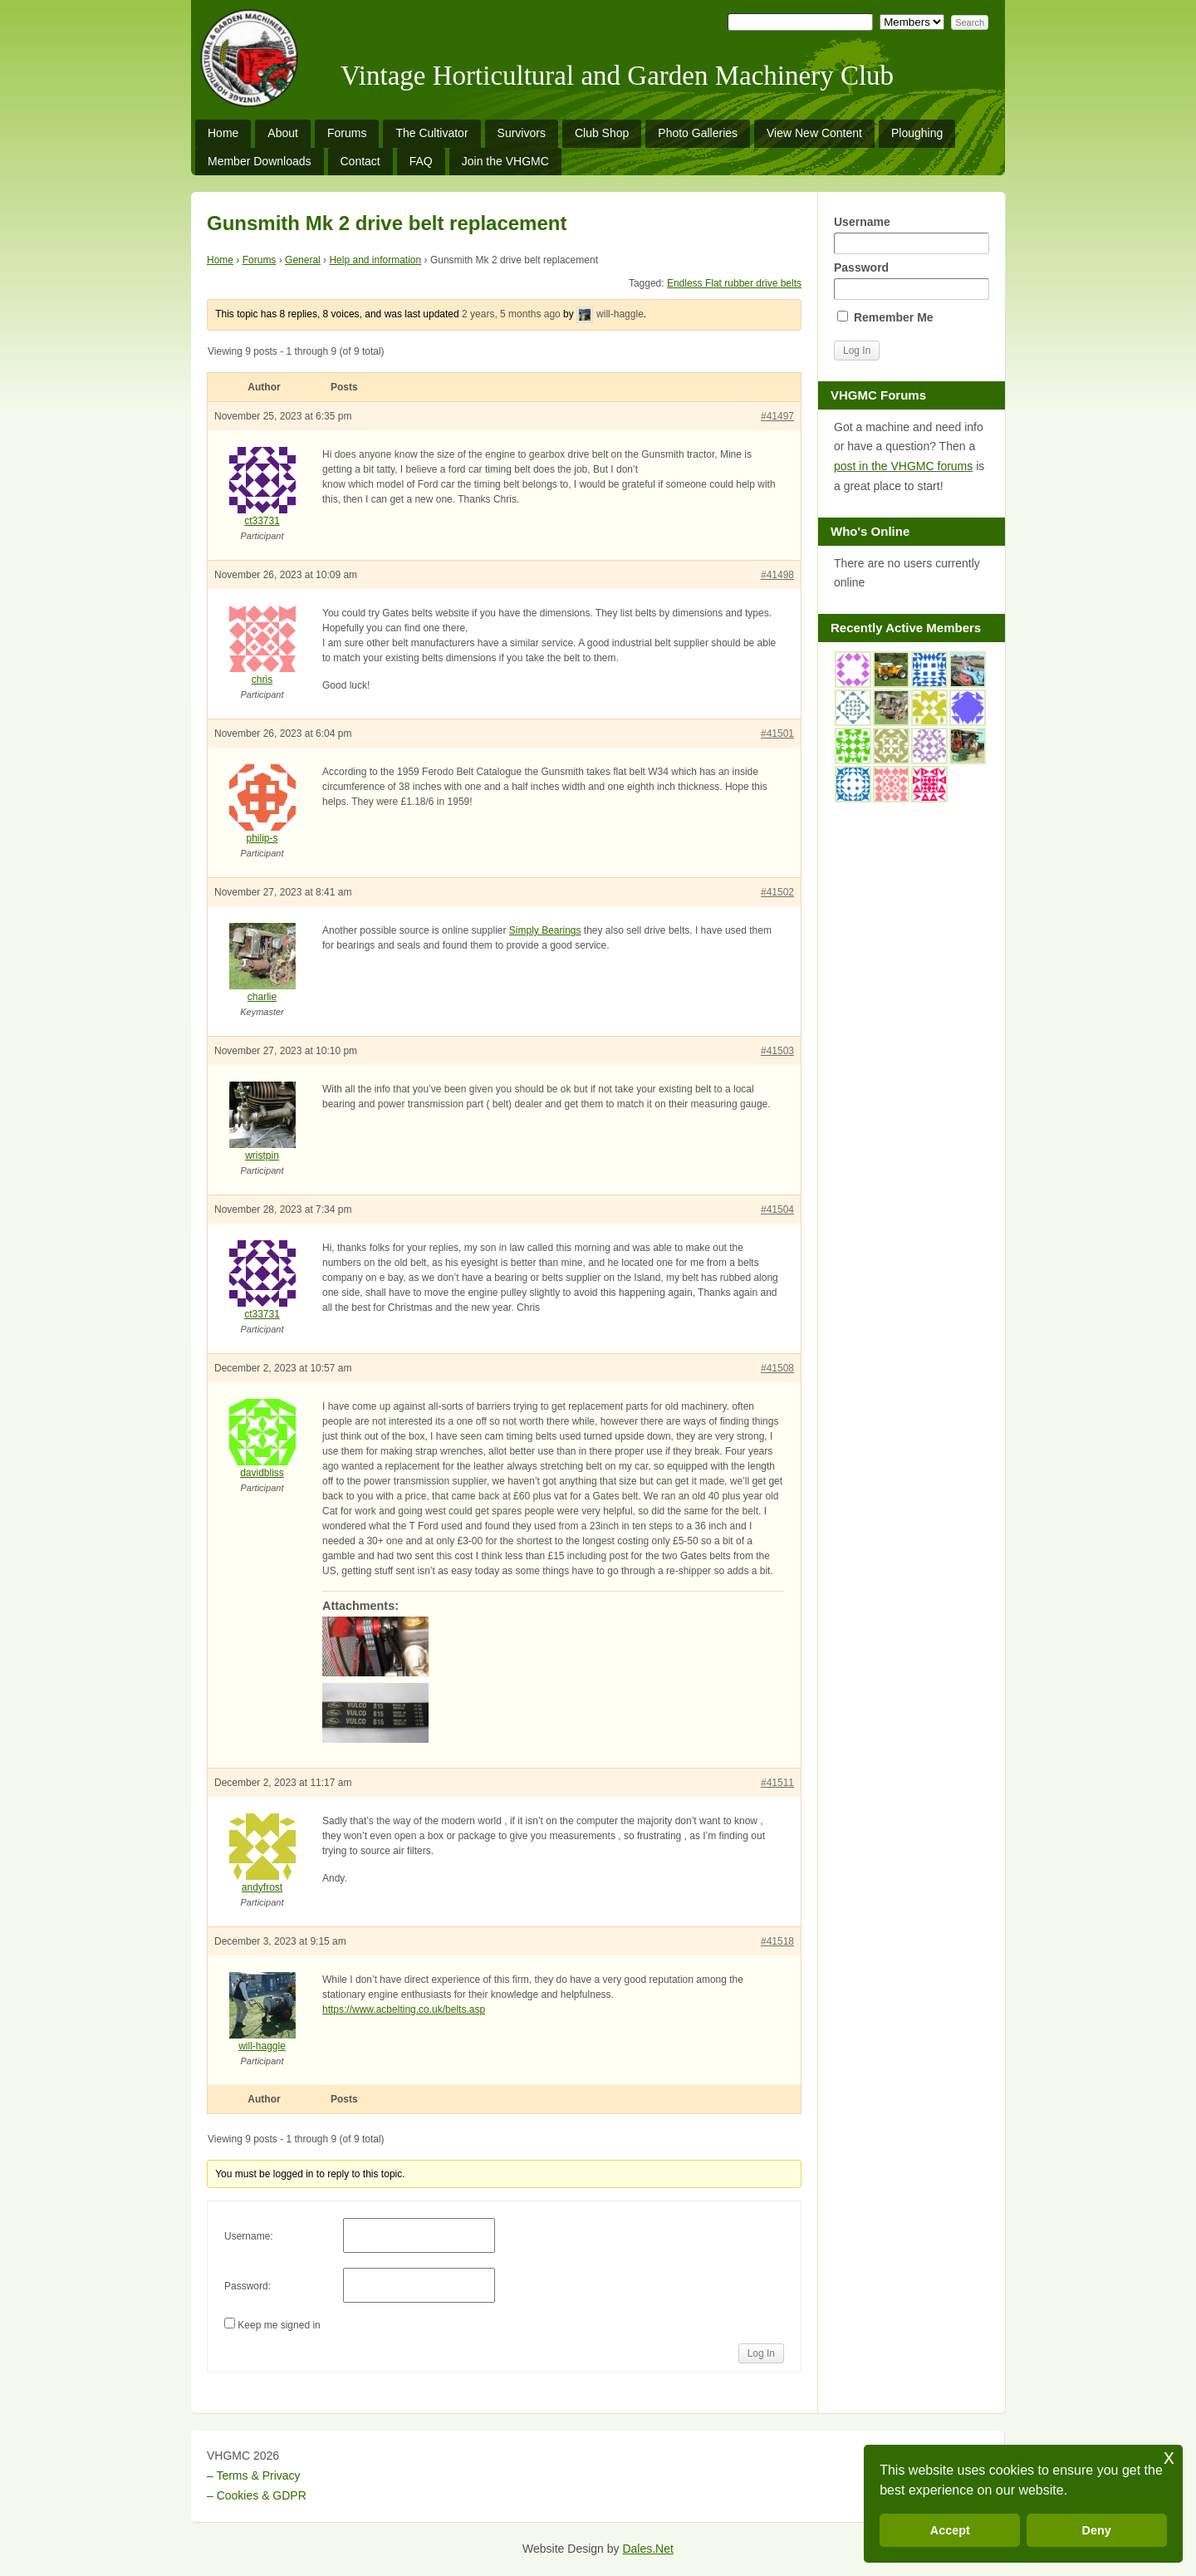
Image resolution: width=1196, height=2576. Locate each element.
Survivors (522, 133)
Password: (247, 2286)
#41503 (777, 1051)
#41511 (777, 1782)
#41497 (777, 416)
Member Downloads (259, 161)
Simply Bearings (545, 930)
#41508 (777, 1368)
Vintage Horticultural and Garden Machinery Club (617, 76)
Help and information (375, 260)
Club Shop (602, 133)
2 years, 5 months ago (511, 314)
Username (911, 234)
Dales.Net (647, 2548)
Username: (248, 2236)
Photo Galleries (698, 133)
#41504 (777, 1209)
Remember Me (885, 317)
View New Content (814, 133)
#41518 (777, 1941)
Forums (346, 133)
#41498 (777, 575)
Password (911, 280)
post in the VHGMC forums (903, 466)
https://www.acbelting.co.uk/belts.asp (403, 2009)
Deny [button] (1096, 2530)
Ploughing (917, 133)
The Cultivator (431, 133)
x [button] (1169, 2457)
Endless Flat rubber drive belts (734, 283)
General (303, 260)
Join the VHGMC (505, 161)
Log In (761, 2353)
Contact (360, 161)
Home (223, 133)
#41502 (777, 892)
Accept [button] (950, 2530)
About (282, 133)
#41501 (777, 733)
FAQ (421, 161)
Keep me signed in (279, 2325)
